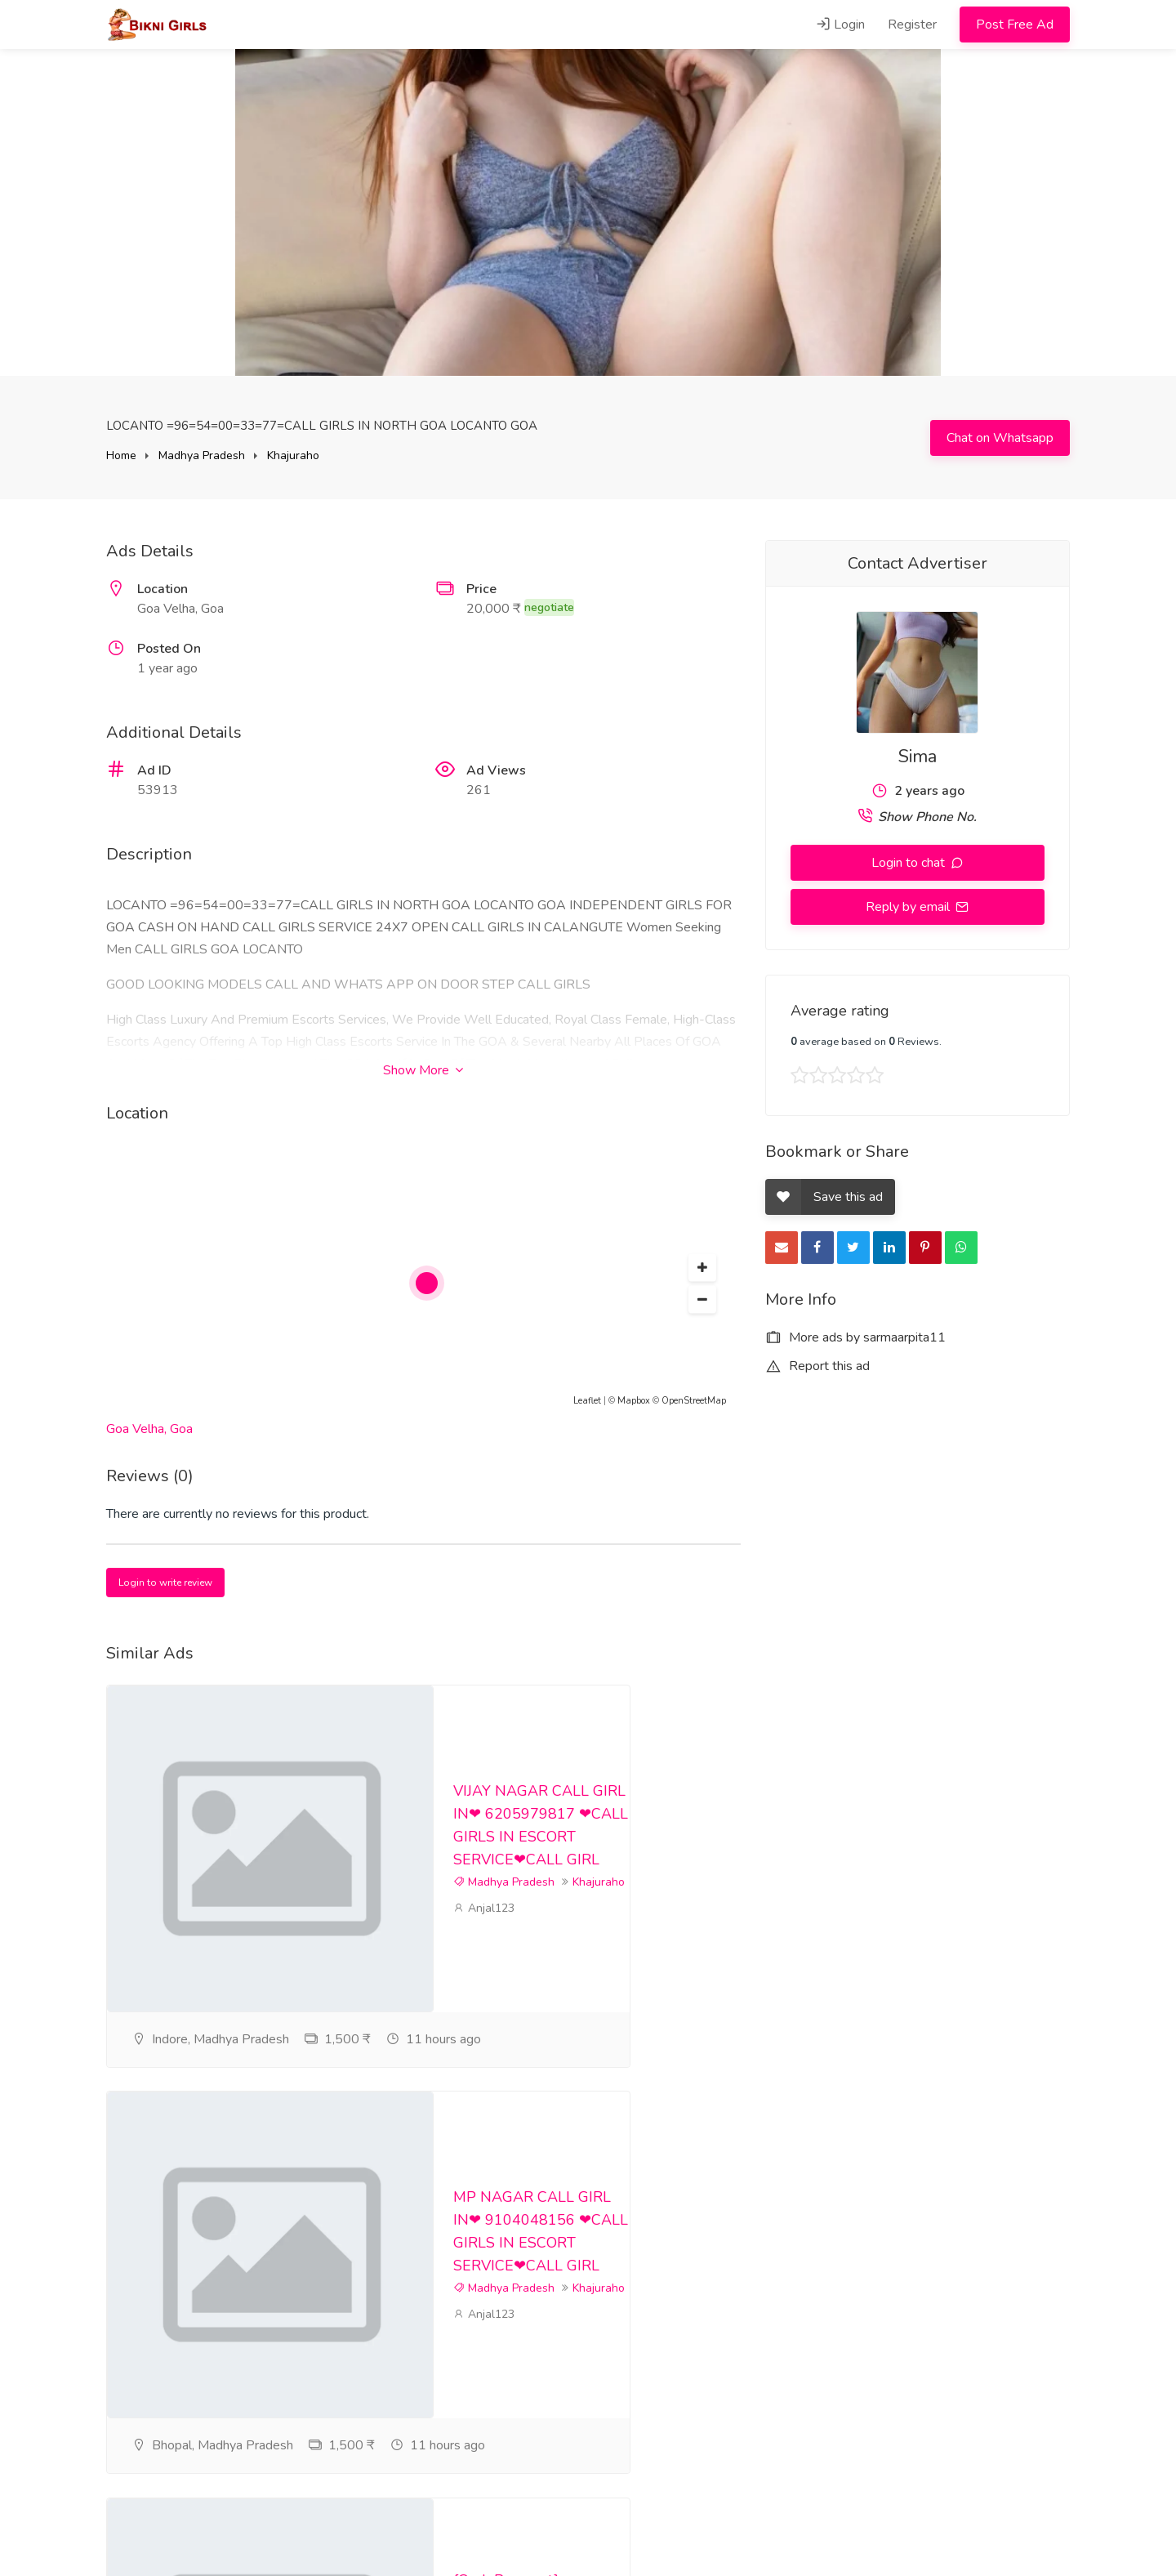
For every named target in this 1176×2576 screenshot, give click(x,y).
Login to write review (165, 1582)
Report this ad (817, 1366)
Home (121, 455)
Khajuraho (293, 455)
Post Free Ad (1015, 24)
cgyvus (478, 2372)
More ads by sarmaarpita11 (855, 1337)
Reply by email (909, 907)
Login (840, 24)
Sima (917, 756)
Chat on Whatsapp (1000, 438)
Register (912, 24)
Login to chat (909, 863)
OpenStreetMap (694, 1401)
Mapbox (633, 1401)
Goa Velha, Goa (149, 1429)
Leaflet (587, 1401)
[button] (702, 1268)
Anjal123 (483, 1941)
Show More (423, 1070)
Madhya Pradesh (201, 455)
